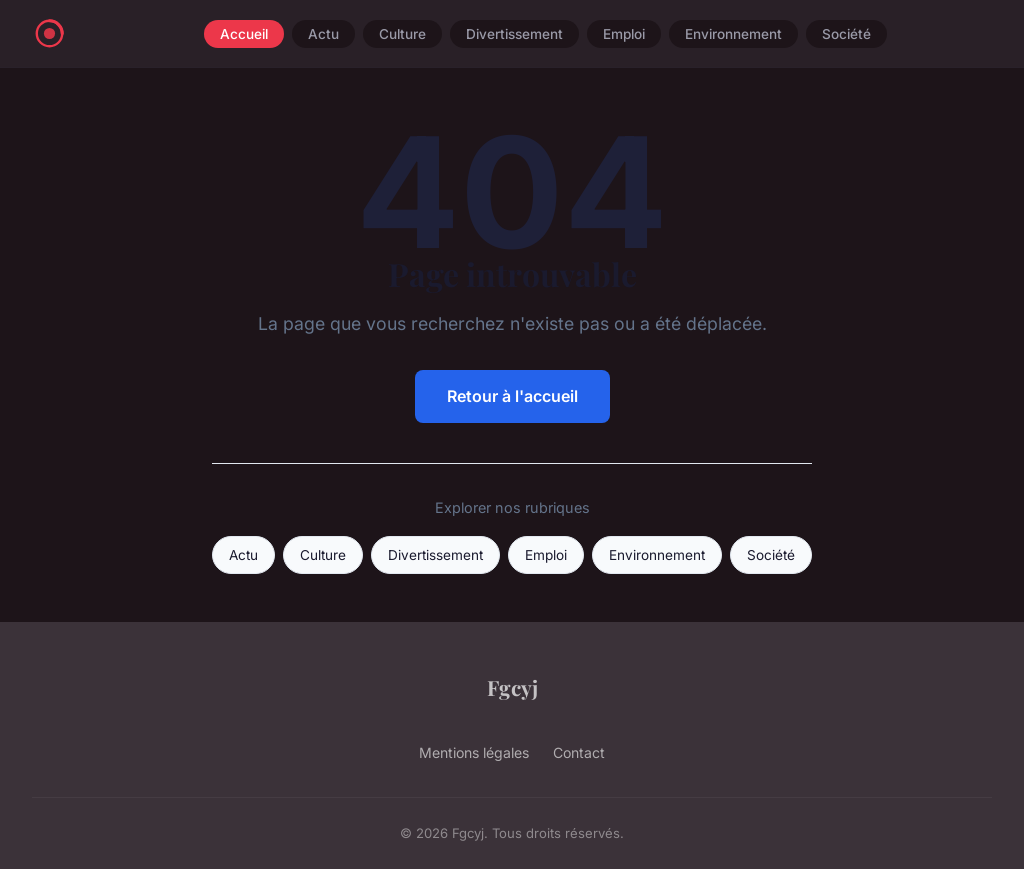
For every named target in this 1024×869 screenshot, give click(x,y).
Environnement (733, 34)
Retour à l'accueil (512, 396)
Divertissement (514, 34)
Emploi (624, 34)
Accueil (244, 34)
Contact (579, 752)
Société (846, 34)
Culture (402, 34)
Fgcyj (512, 687)
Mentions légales (474, 752)
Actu (323, 34)
